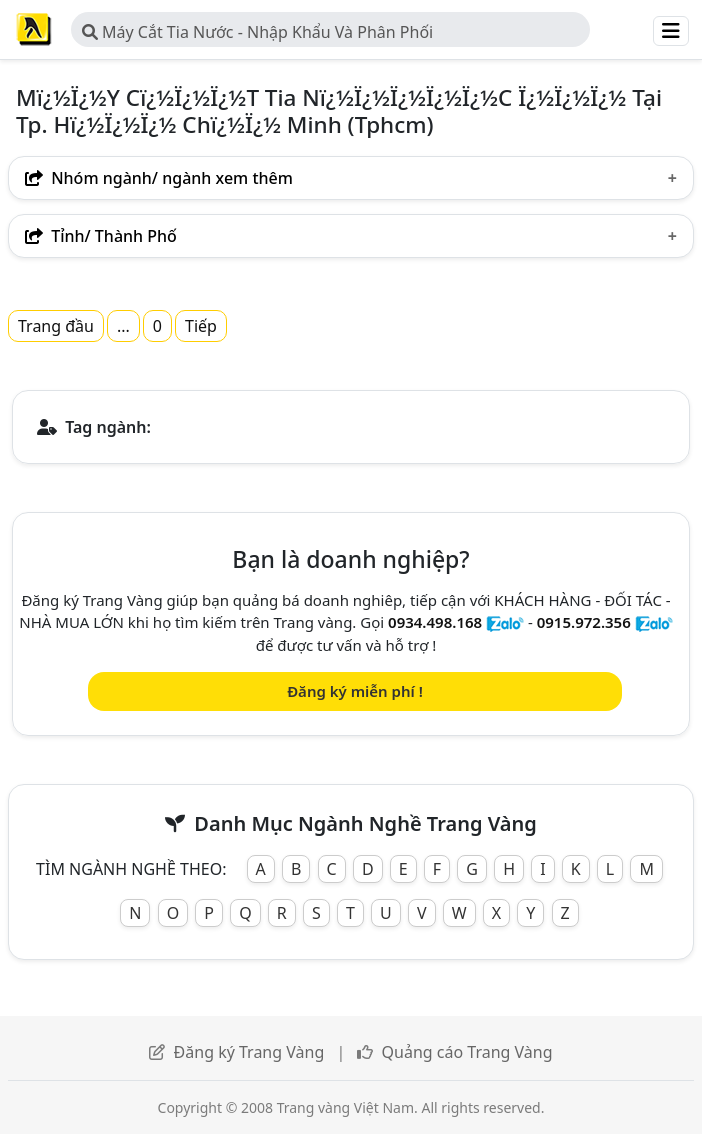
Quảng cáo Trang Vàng (467, 1052)
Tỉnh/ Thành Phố (101, 236)
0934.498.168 (435, 622)
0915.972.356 (584, 622)
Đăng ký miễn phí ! (355, 691)
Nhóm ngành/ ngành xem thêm (159, 178)
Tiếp (201, 326)
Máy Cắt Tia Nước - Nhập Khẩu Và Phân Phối (257, 32)
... (123, 326)
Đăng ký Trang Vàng (249, 1052)
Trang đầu (56, 326)
